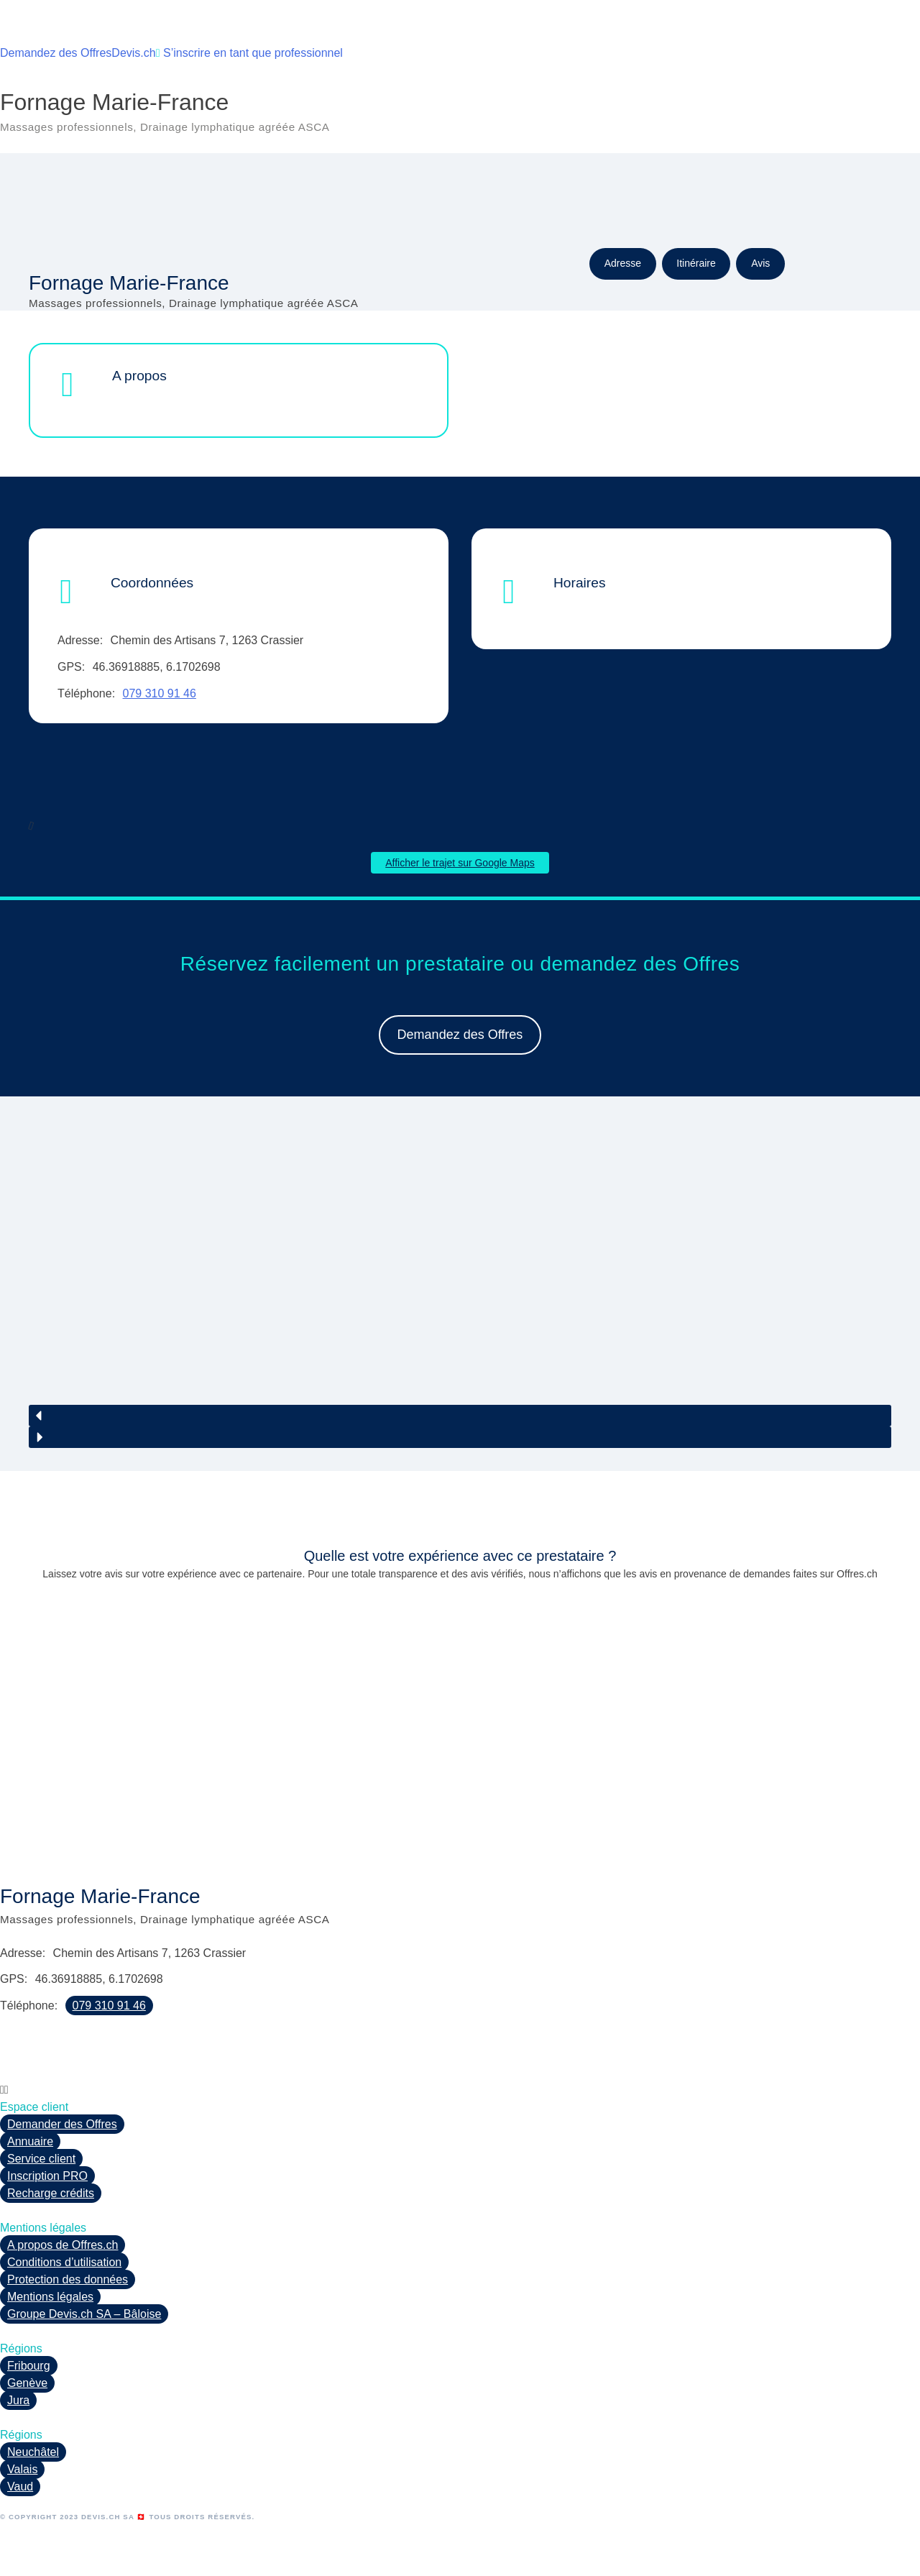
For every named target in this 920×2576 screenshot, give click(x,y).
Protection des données (67, 2279)
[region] (460, 1292)
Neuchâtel (33, 2452)
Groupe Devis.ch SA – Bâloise (84, 2314)
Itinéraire (695, 263)
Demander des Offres (62, 2124)
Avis (760, 263)
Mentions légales (50, 2297)
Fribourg (28, 2366)
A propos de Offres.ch (62, 2245)
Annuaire (30, 2141)
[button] (460, 1415)
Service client (41, 2159)
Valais (22, 2469)
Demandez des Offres (55, 53)
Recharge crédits (50, 2193)
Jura (18, 2400)
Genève (27, 2383)
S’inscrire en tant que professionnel (249, 53)
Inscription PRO (47, 2176)
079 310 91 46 (159, 693)
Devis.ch (133, 53)
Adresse (622, 263)
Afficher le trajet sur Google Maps (460, 862)
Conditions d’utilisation (64, 2262)
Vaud (20, 2486)
